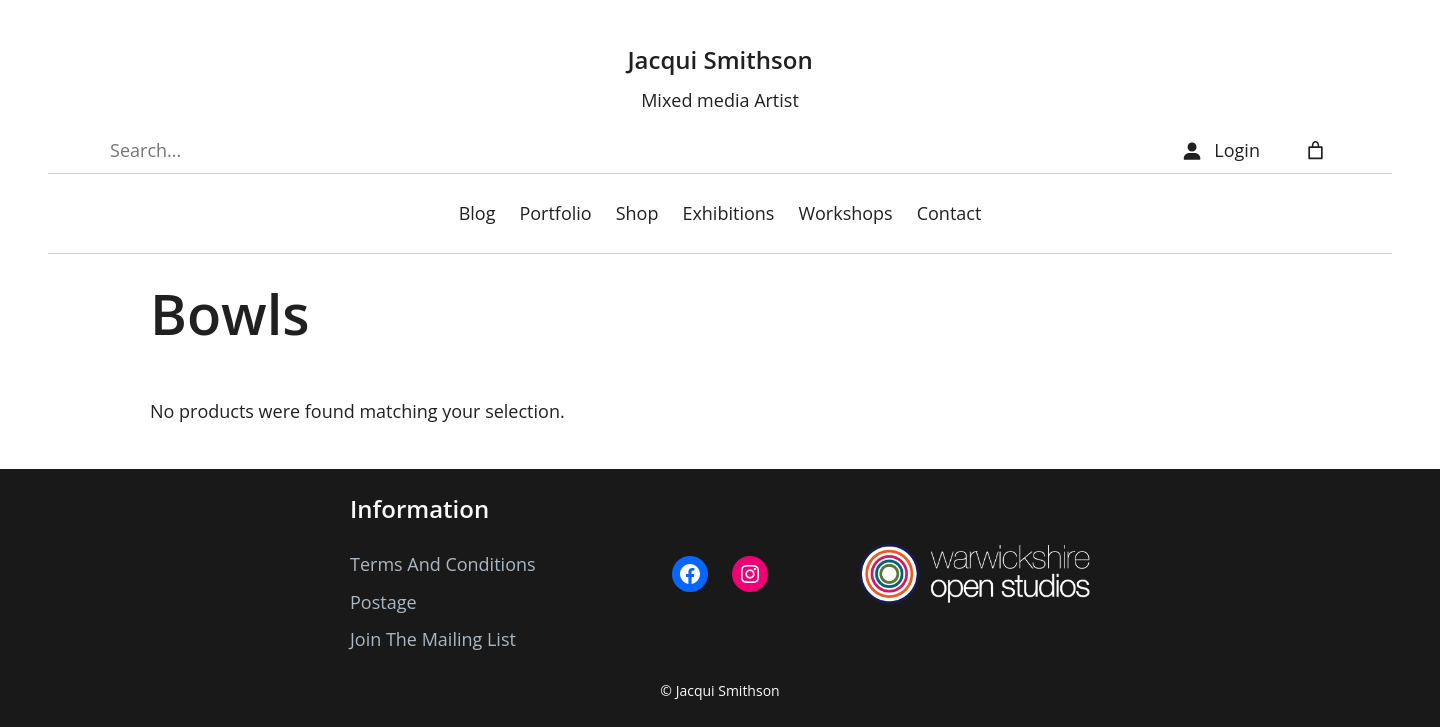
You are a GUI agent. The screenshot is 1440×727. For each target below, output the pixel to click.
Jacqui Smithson (719, 59)
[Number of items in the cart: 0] (1315, 150)
